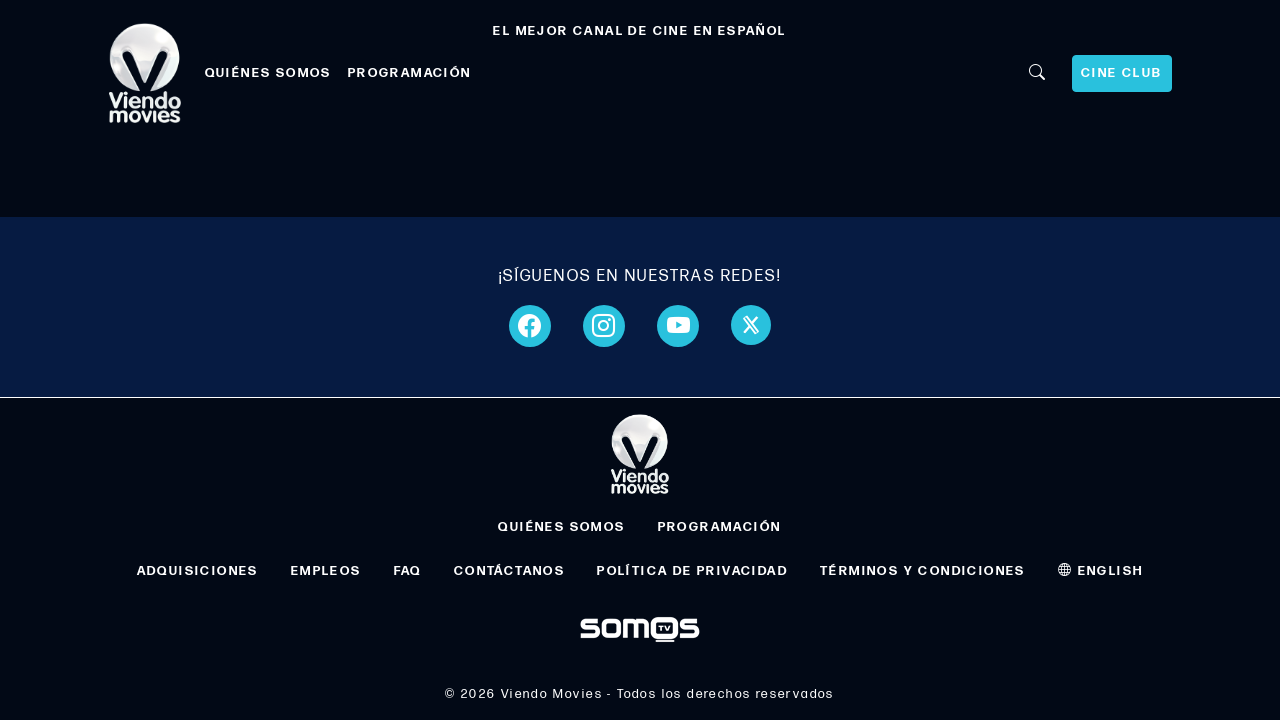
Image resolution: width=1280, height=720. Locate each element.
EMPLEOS (326, 571)
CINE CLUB (1122, 73)
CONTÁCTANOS (509, 571)
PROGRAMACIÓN (410, 73)
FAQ (408, 571)
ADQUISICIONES (198, 571)
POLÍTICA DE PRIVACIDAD (692, 571)
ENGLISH (1101, 571)
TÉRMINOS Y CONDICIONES (923, 571)
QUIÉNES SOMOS (268, 73)
